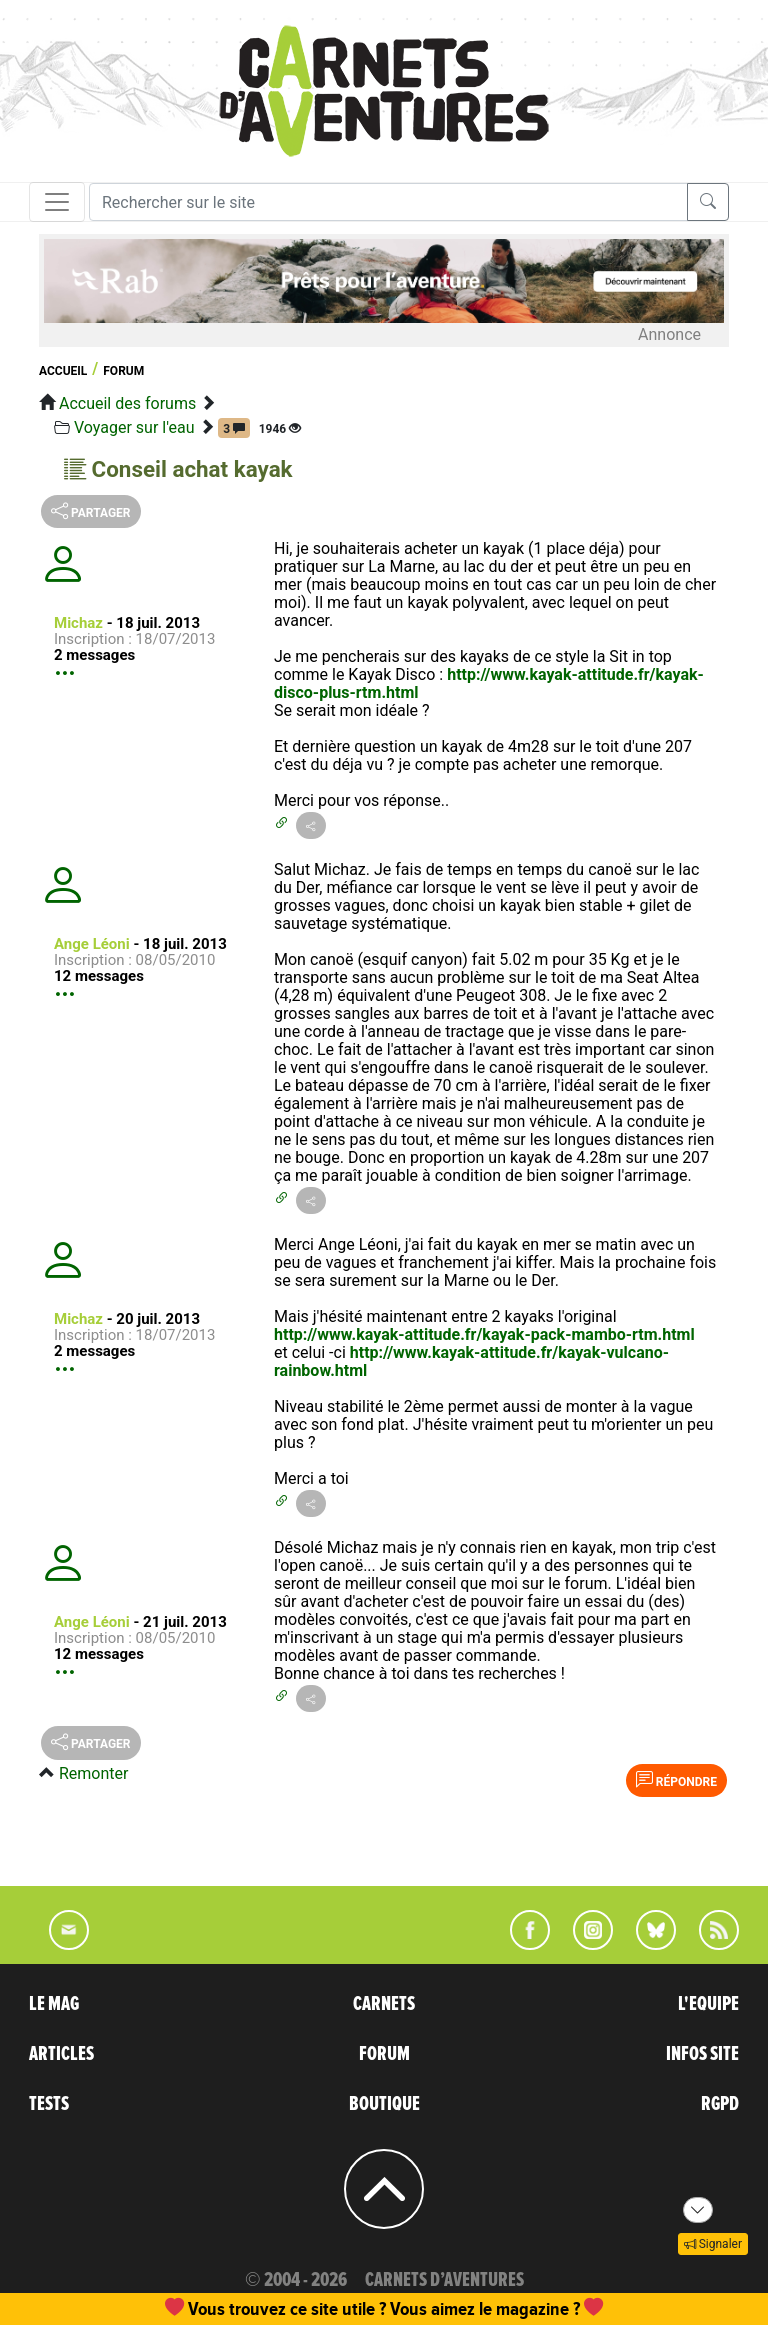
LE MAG (54, 2004)
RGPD (720, 2104)
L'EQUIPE (708, 2004)
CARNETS (384, 2004)
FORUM (384, 2054)
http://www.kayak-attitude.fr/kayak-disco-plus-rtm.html (489, 683)
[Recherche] (388, 202)
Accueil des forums (127, 403)
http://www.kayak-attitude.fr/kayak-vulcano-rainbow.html (471, 1361)
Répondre (676, 1780)
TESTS (49, 2104)
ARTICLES (61, 2054)
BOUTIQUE (384, 2104)
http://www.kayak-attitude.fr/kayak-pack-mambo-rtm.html (484, 1334)
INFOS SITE (702, 2054)
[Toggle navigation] (57, 202)
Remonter (93, 1773)
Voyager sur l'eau (134, 427)
